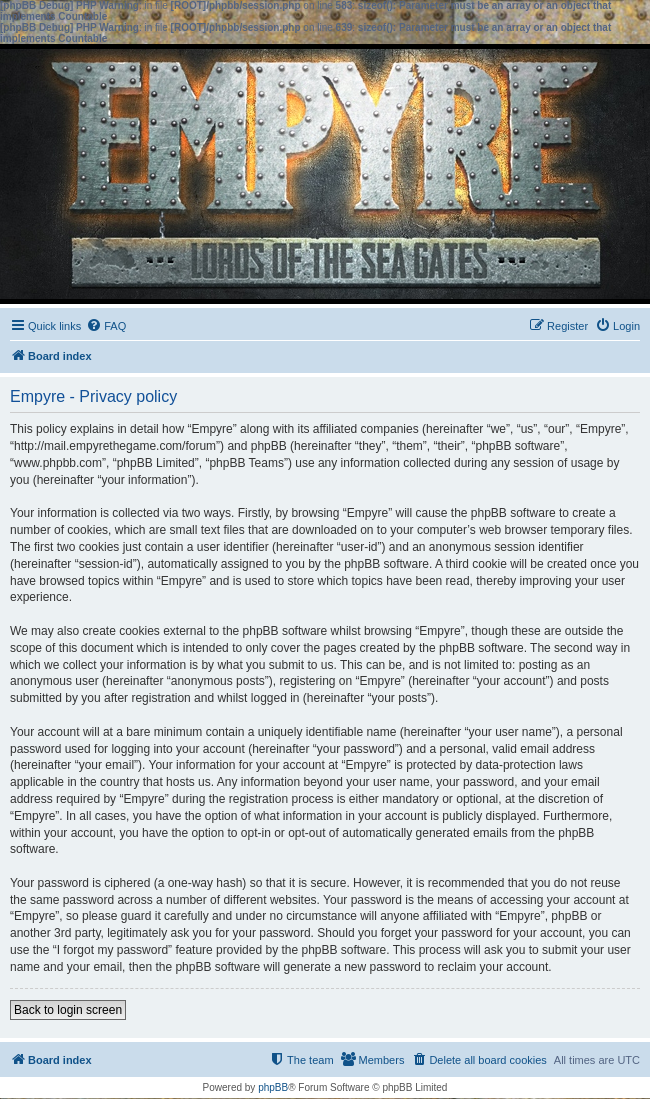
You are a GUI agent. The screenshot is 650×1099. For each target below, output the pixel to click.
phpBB (273, 1087)
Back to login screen (68, 1010)
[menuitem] (106, 326)
